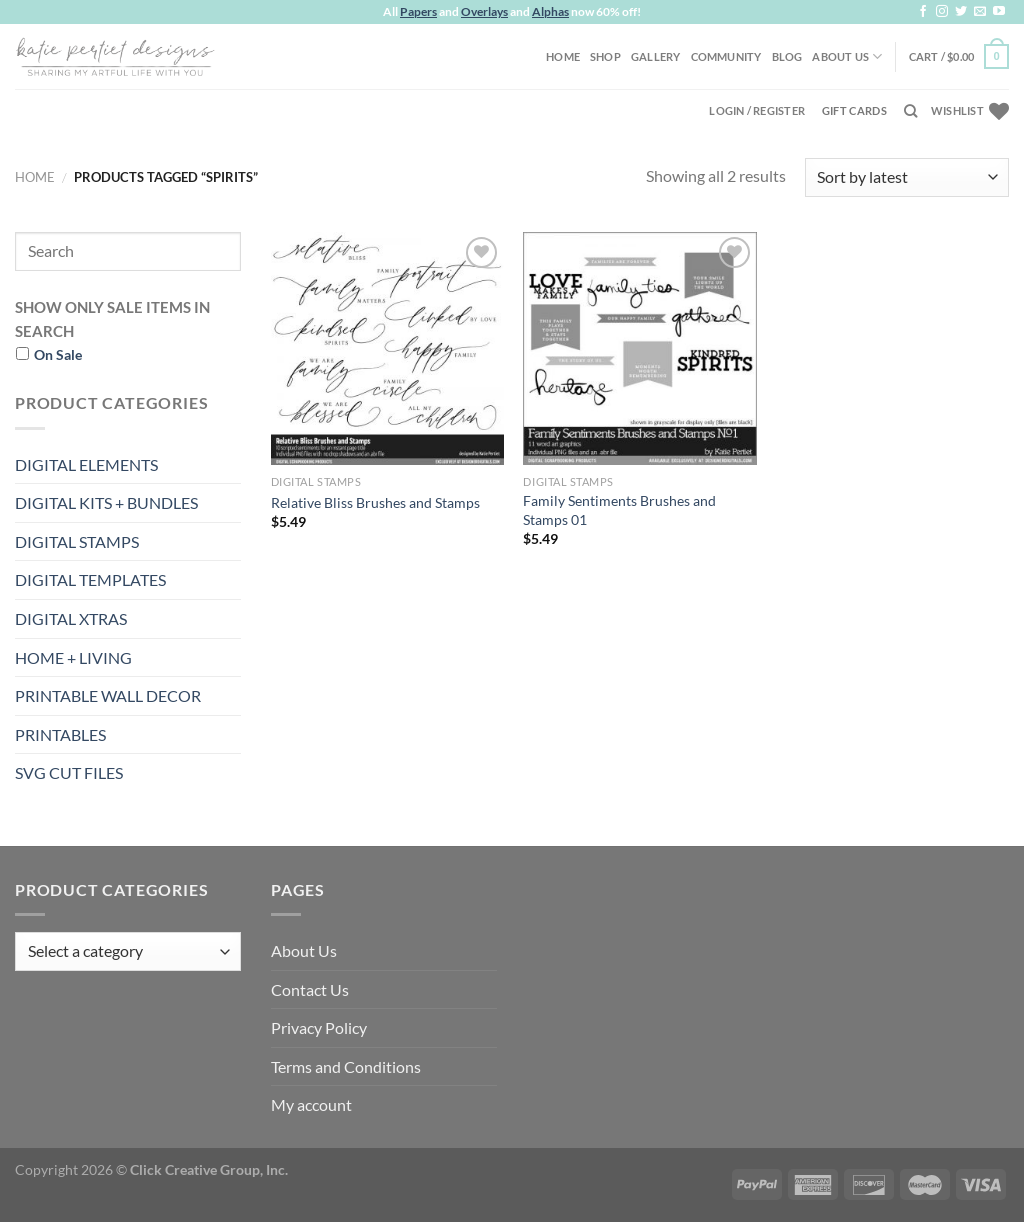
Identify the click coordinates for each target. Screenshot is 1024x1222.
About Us (847, 56)
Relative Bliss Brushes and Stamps (375, 502)
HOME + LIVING (73, 657)
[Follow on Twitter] (961, 12)
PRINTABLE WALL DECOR (108, 695)
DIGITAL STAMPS (77, 541)
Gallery (656, 56)
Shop (605, 56)
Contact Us (310, 989)
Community (726, 56)
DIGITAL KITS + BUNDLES (106, 502)
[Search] (910, 111)
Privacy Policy (319, 1027)
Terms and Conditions (346, 1066)
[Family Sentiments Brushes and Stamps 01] (639, 348)
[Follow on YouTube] (999, 12)
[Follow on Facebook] (923, 12)
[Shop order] (907, 177)
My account (311, 1104)
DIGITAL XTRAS (71, 618)
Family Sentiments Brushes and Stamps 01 (619, 510)
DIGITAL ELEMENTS (86, 464)
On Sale (58, 354)
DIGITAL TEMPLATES (90, 579)
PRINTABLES (60, 734)
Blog (787, 56)
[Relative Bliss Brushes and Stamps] (387, 348)
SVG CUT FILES (69, 772)
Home (563, 56)
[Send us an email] (980, 12)
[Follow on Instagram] (942, 12)
